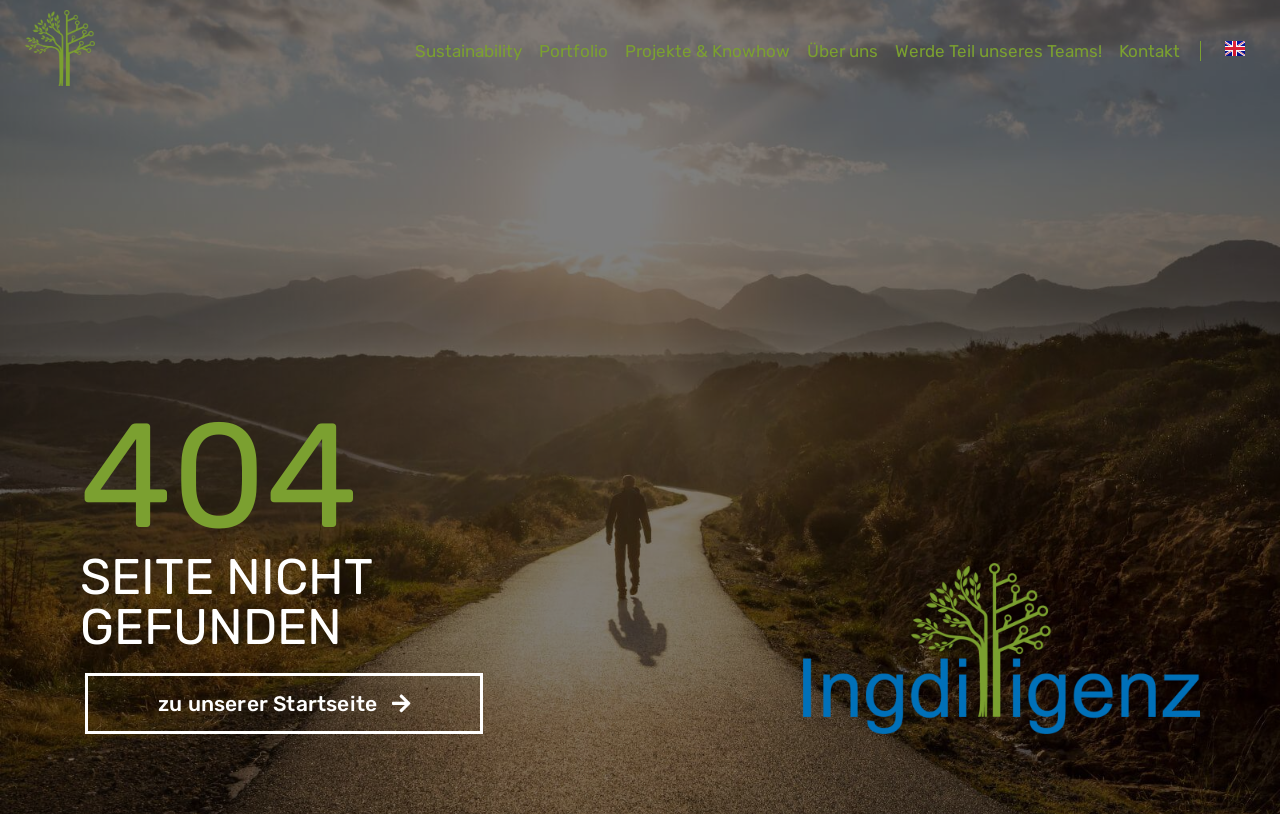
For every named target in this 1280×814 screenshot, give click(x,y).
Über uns (842, 51)
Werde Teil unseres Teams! (998, 51)
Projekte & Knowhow (707, 51)
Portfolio (573, 51)
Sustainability (468, 51)
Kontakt (1149, 51)
